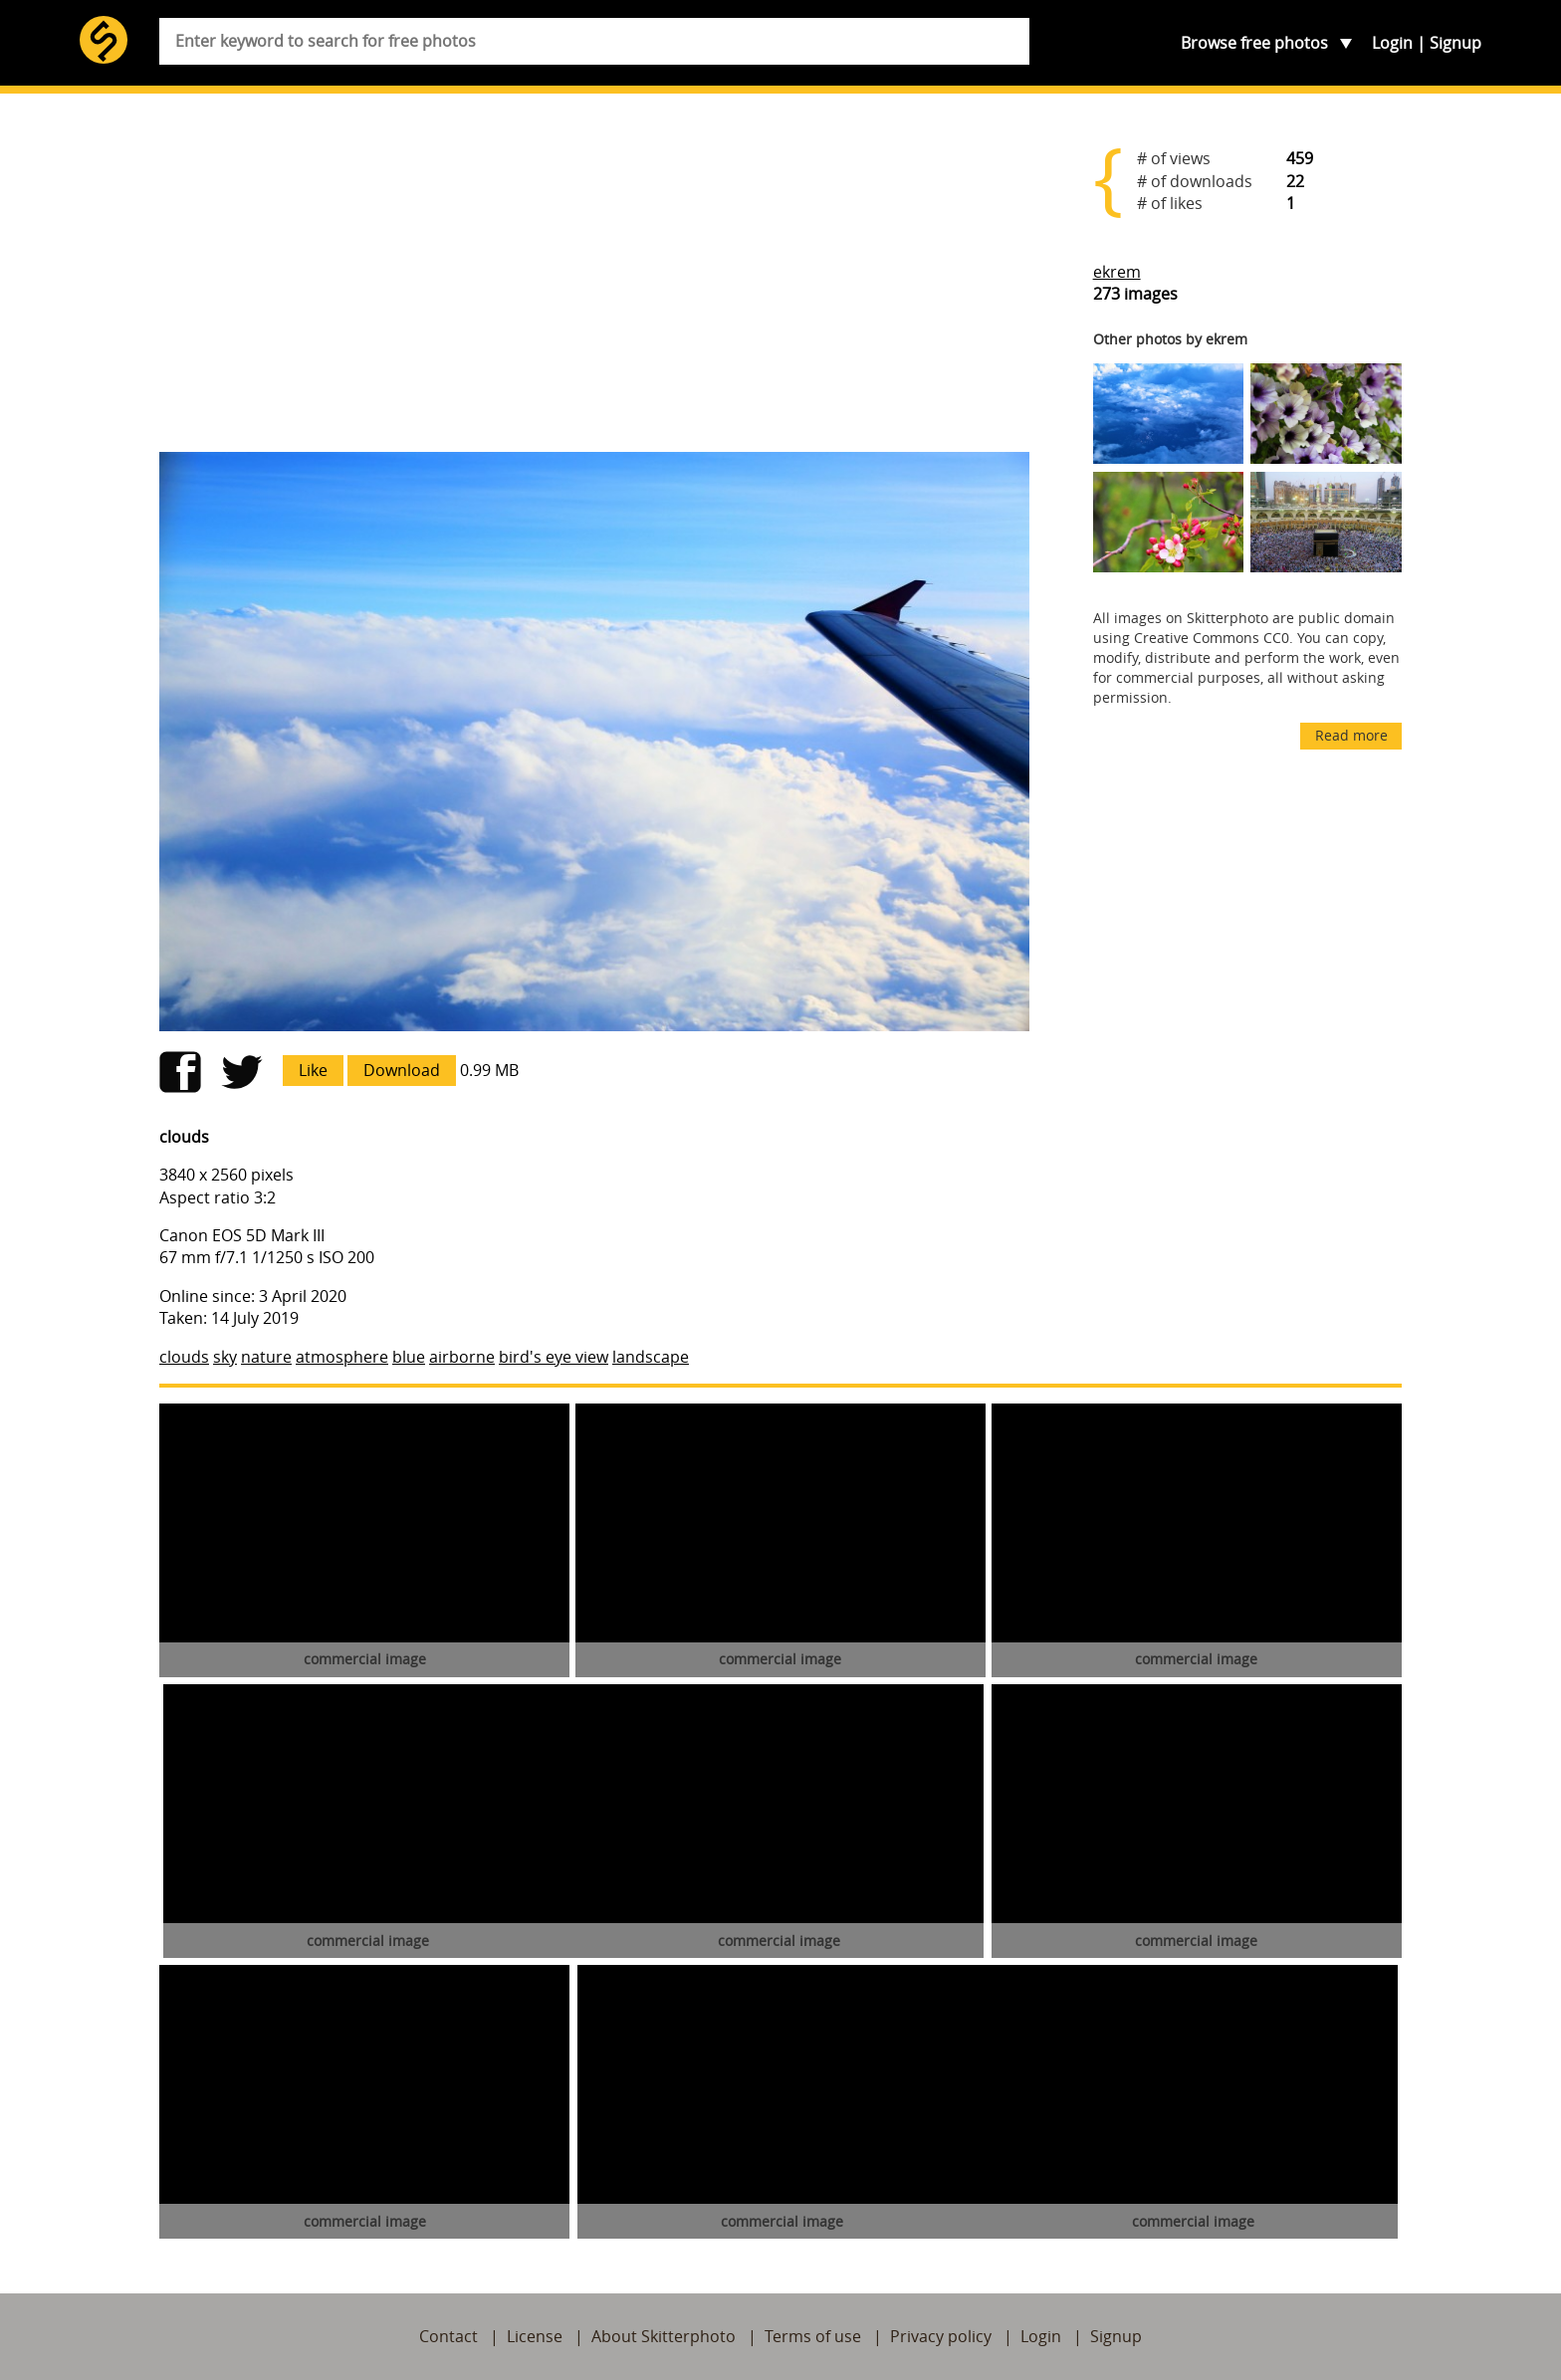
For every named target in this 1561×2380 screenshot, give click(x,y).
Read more (1351, 735)
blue (408, 1357)
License (534, 2336)
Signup (1455, 43)
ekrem (1117, 272)
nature (266, 1357)
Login (1392, 43)
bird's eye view (553, 1357)
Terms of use (813, 2336)
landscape (650, 1357)
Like (313, 1070)
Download (401, 1070)
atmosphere (342, 1357)
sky (225, 1357)
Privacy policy (941, 2336)
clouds (184, 1357)
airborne (462, 1357)
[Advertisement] (594, 280)
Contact (448, 2336)
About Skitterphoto (663, 2336)
